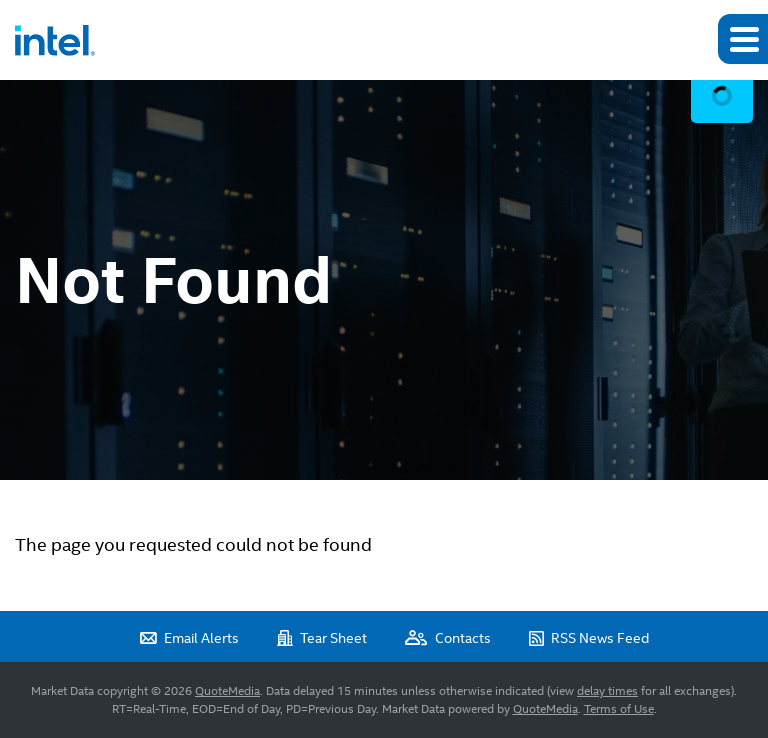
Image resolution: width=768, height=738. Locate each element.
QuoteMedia (227, 691)
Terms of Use (619, 709)
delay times (607, 691)
